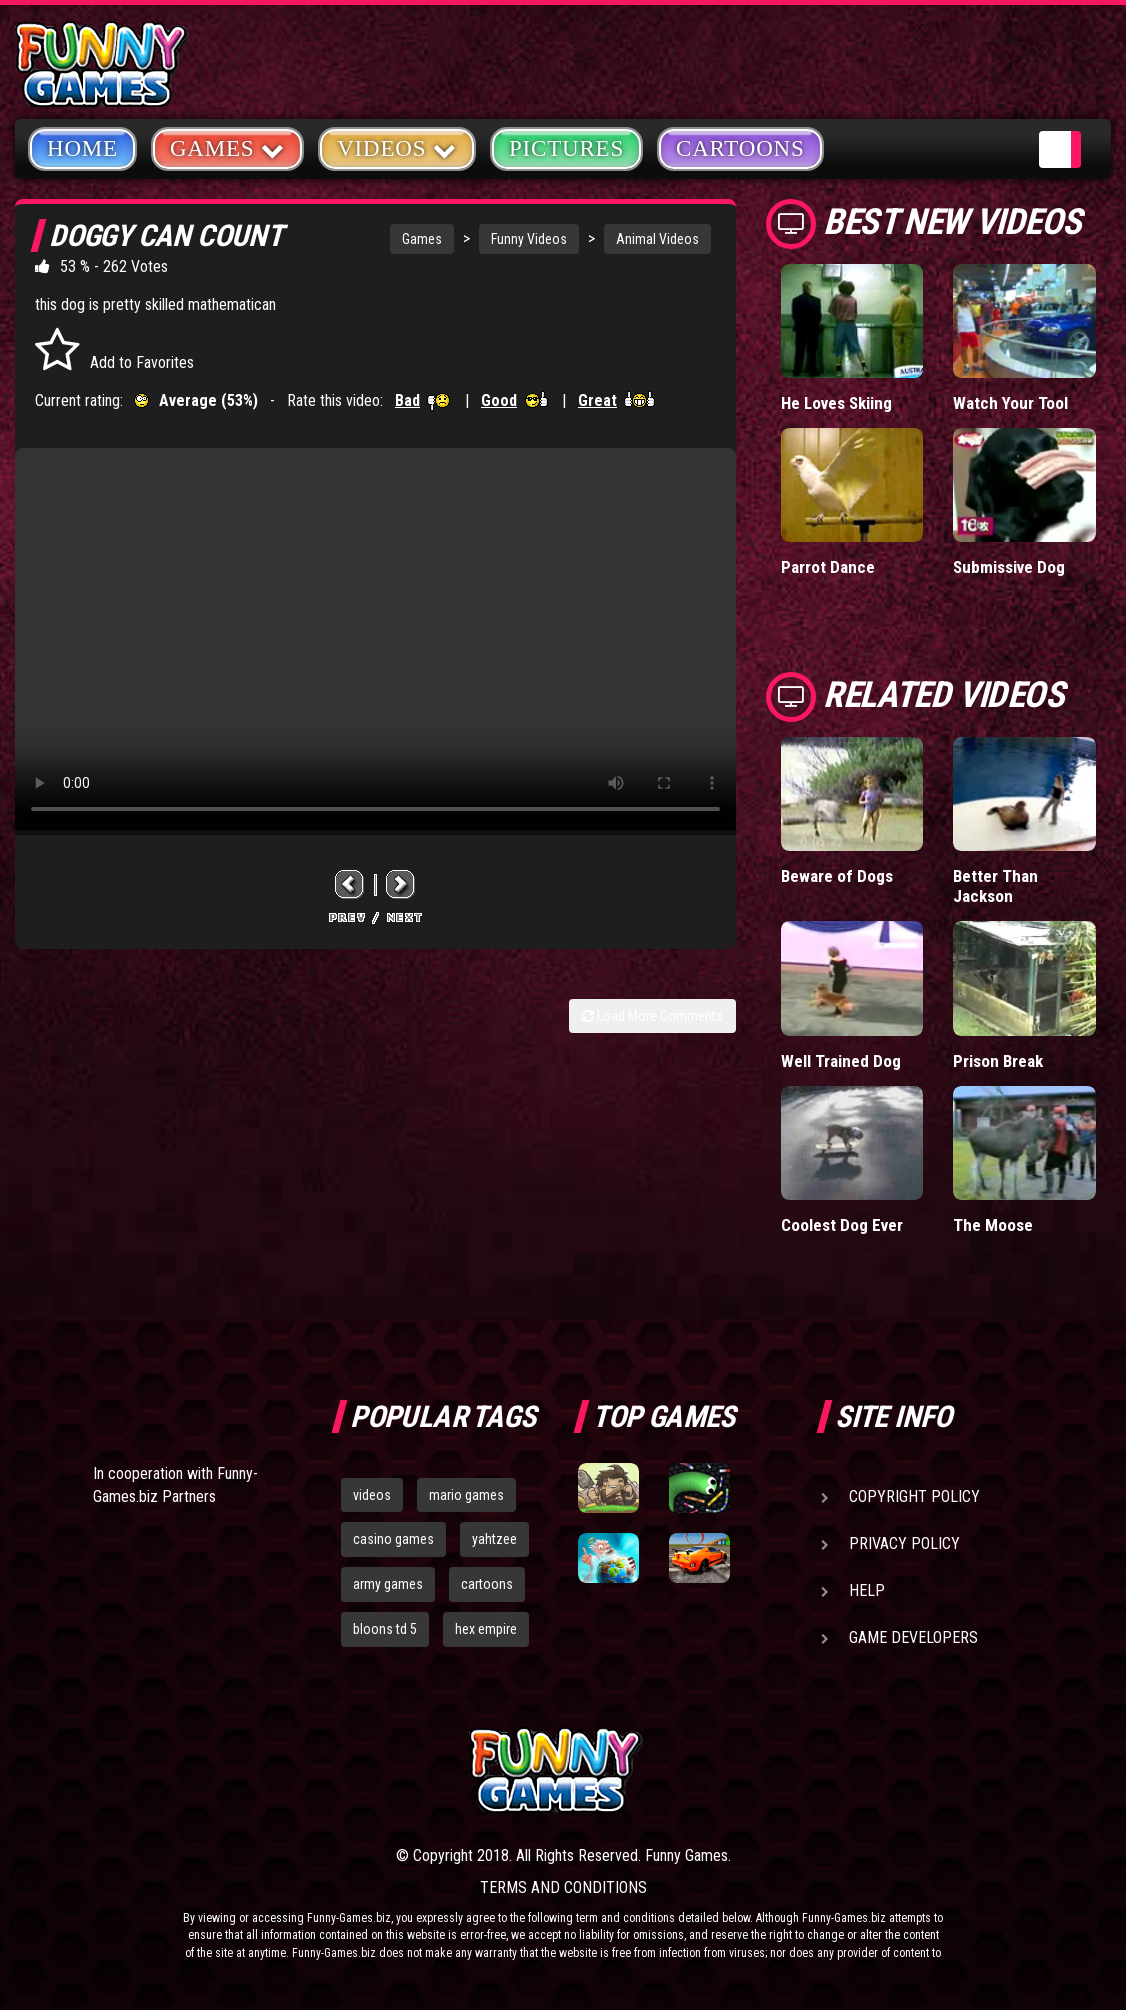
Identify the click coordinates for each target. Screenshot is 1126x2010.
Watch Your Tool (1010, 403)
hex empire (486, 1629)
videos (372, 1495)
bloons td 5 (385, 1629)
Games (422, 239)
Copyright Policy (914, 1496)
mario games (466, 1495)
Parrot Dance (828, 567)
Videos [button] (397, 147)
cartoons (487, 1584)
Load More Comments (652, 1016)
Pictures (566, 148)
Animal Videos (657, 239)
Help (867, 1590)
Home (82, 148)
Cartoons (740, 148)
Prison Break (998, 1061)
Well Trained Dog (841, 1061)
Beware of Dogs (837, 876)
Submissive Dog (1009, 567)
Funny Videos (529, 239)
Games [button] (227, 147)
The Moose (993, 1225)
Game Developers (913, 1637)
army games (388, 1584)
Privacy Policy (904, 1543)
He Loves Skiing (836, 403)
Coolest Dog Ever (842, 1225)
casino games (393, 1539)
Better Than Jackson (995, 886)
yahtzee (494, 1539)
